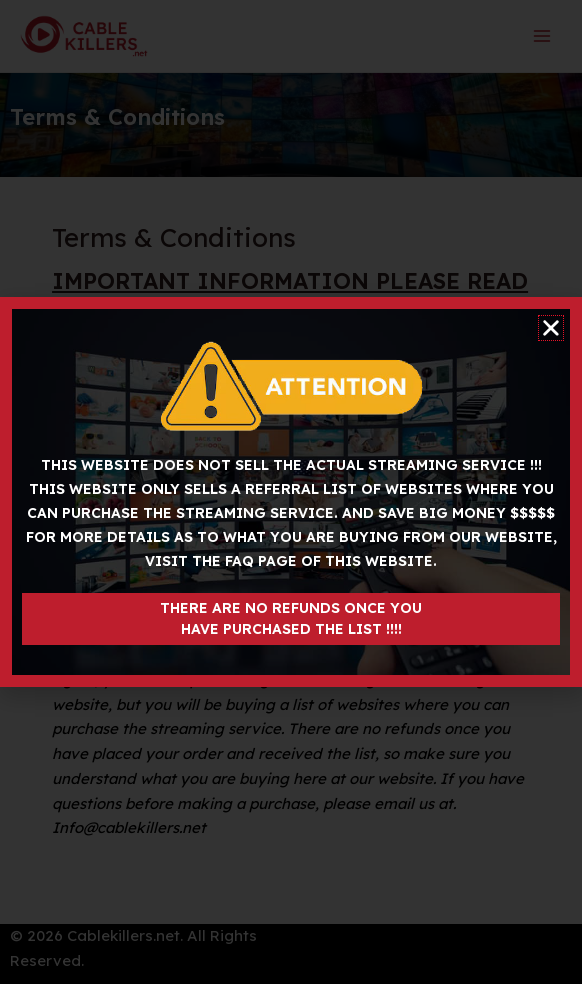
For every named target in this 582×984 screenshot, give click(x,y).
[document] (291, 492)
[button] (551, 328)
